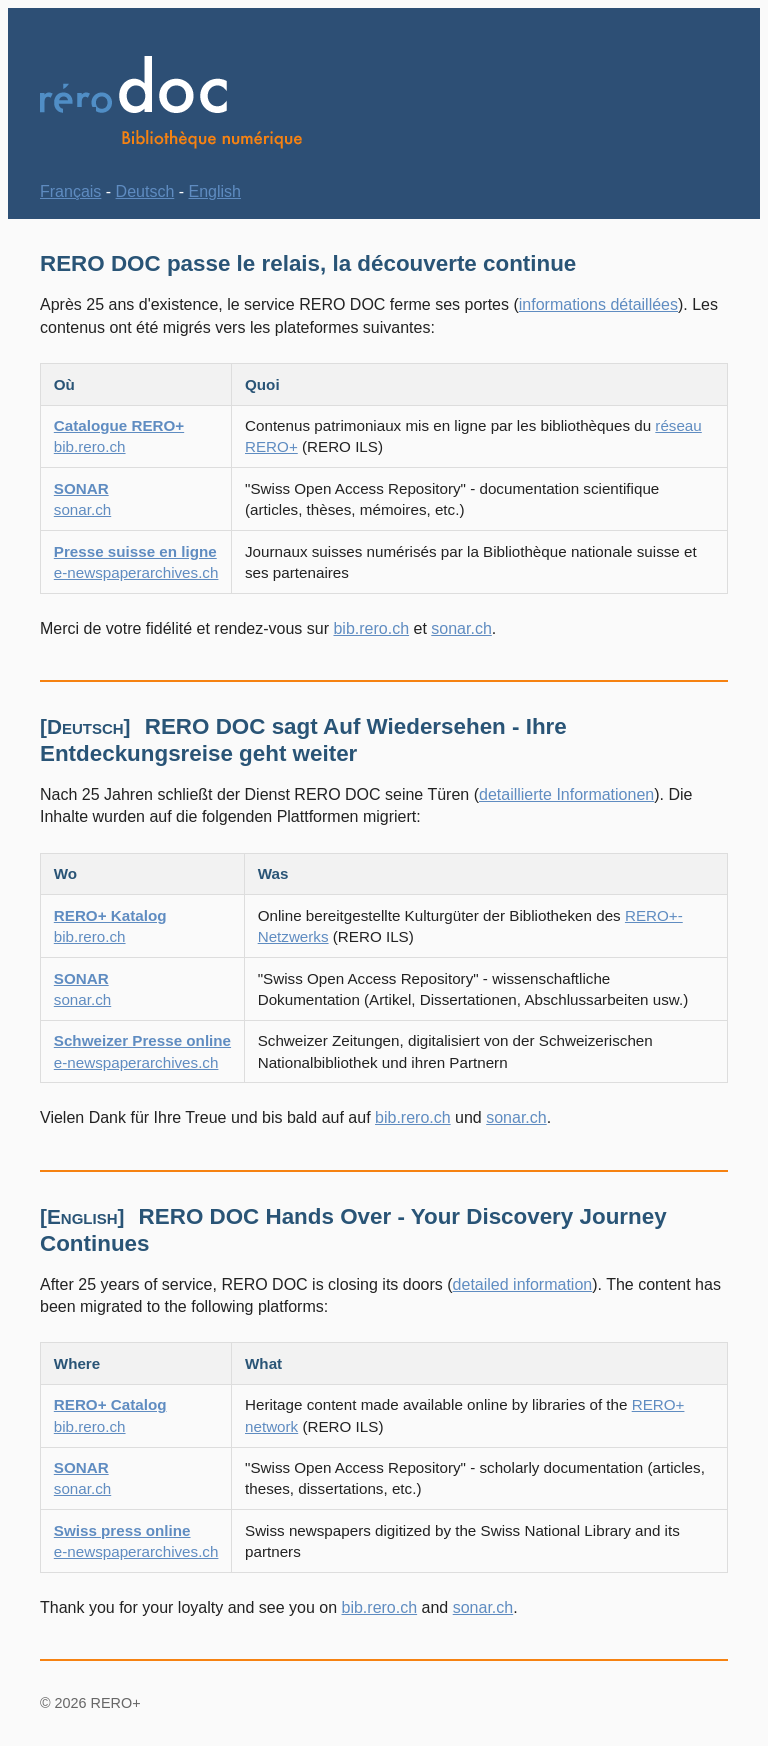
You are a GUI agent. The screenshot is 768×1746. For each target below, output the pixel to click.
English (215, 191)
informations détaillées (598, 304)
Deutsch (145, 191)
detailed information (523, 1284)
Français (70, 191)
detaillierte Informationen (566, 794)
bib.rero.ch (371, 628)
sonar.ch (461, 628)
